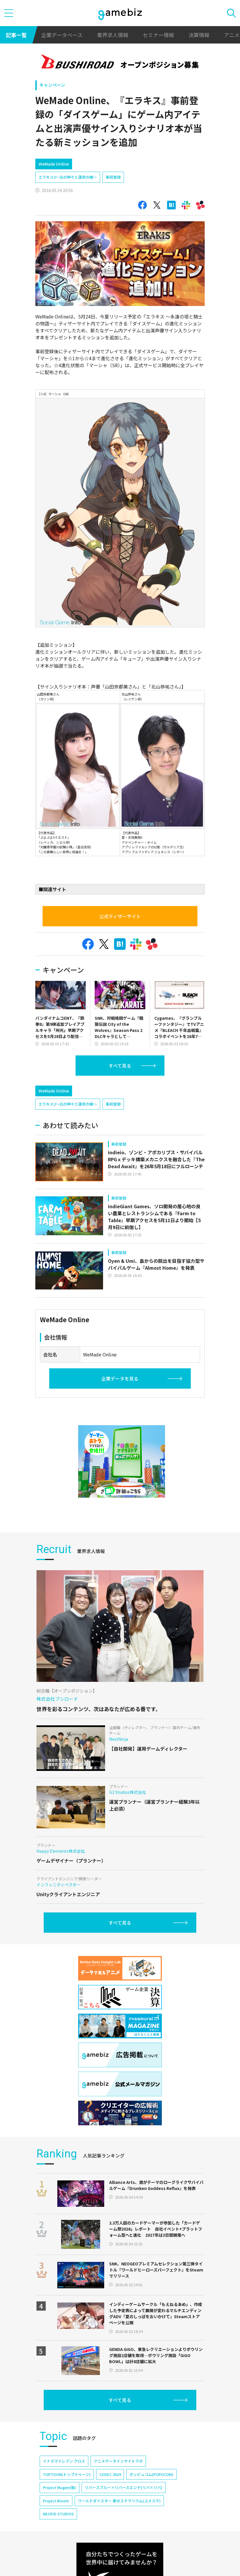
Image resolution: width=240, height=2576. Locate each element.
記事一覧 (16, 35)
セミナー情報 (158, 35)
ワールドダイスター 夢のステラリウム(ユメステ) (119, 2500)
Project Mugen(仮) (59, 2487)
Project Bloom (56, 2500)
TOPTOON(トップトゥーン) (67, 2474)
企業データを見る (119, 1378)
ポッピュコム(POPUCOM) (151, 2474)
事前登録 (113, 177)
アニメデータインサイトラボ (118, 2461)
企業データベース (62, 35)
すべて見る (120, 1065)
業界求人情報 (112, 35)
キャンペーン (52, 85)
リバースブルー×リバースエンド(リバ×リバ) (123, 2487)
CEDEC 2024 (110, 2474)
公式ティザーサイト (120, 916)
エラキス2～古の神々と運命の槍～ (68, 177)
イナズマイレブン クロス (64, 2461)
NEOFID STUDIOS (58, 2514)
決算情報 (198, 35)
